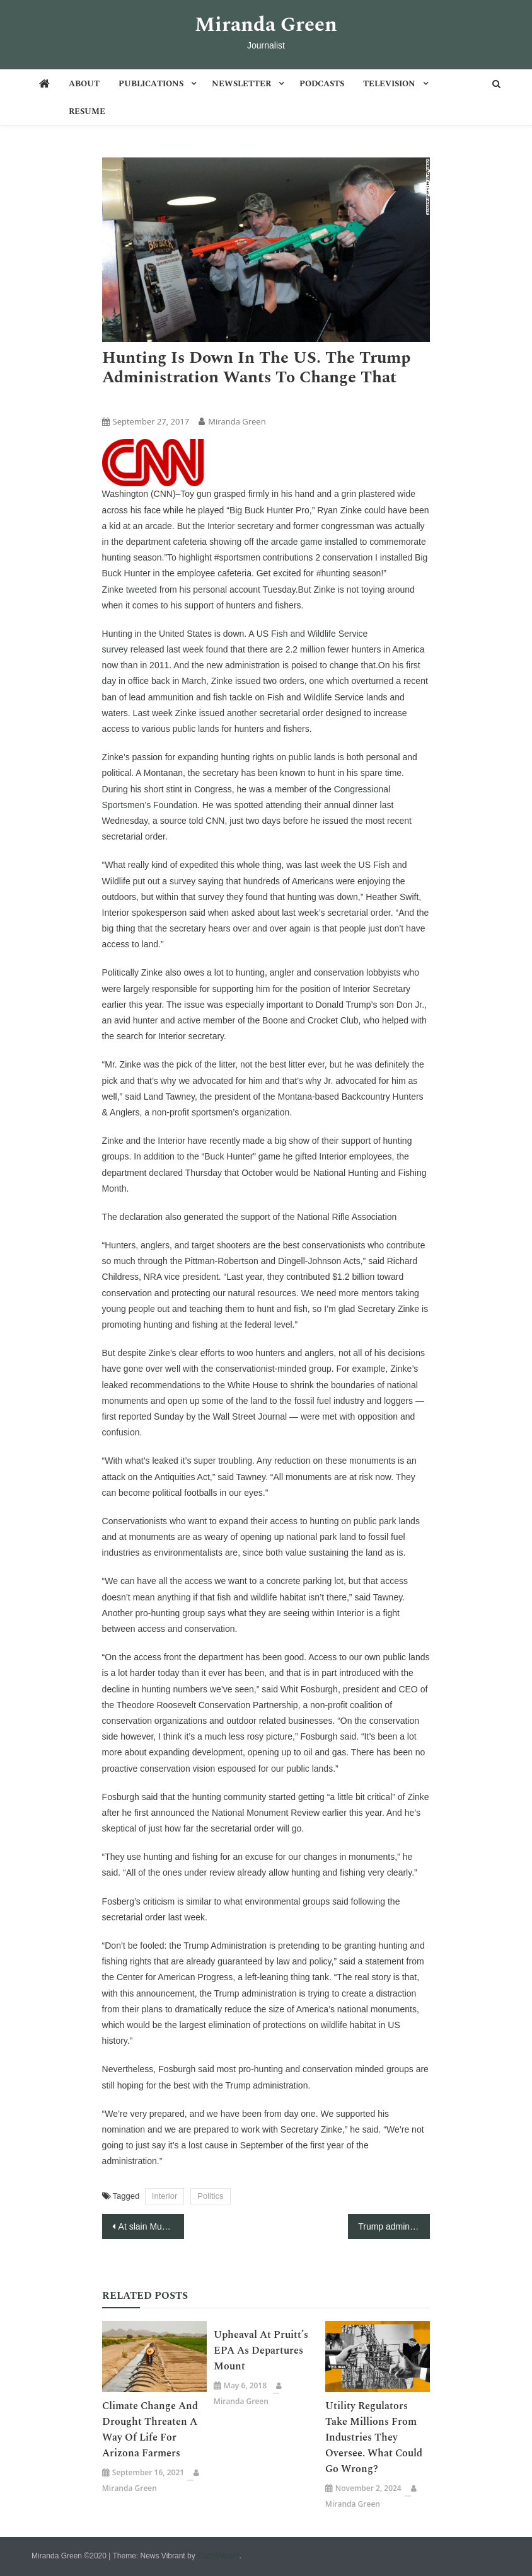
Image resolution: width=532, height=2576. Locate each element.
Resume (87, 111)
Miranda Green (266, 24)
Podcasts (321, 83)
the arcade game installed (306, 542)
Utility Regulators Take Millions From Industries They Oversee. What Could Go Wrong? (373, 2437)
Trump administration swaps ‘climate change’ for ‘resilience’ (394, 2226)
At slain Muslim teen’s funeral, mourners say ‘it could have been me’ (151, 2226)
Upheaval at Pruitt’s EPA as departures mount (261, 2350)
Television (389, 83)
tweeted (141, 589)
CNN (159, 400)
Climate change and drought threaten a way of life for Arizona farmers (150, 2429)
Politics (210, 2196)
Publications (151, 83)
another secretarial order (275, 713)
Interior (164, 2196)
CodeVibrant (218, 2555)
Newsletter (241, 83)
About (84, 83)
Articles (121, 400)
